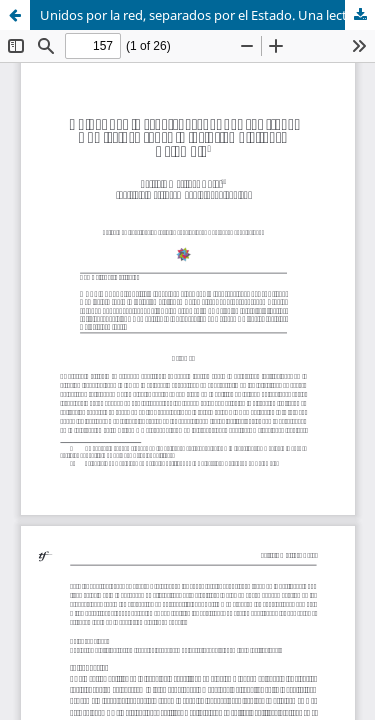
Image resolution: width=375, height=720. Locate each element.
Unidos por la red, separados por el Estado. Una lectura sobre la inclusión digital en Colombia (207, 15)
